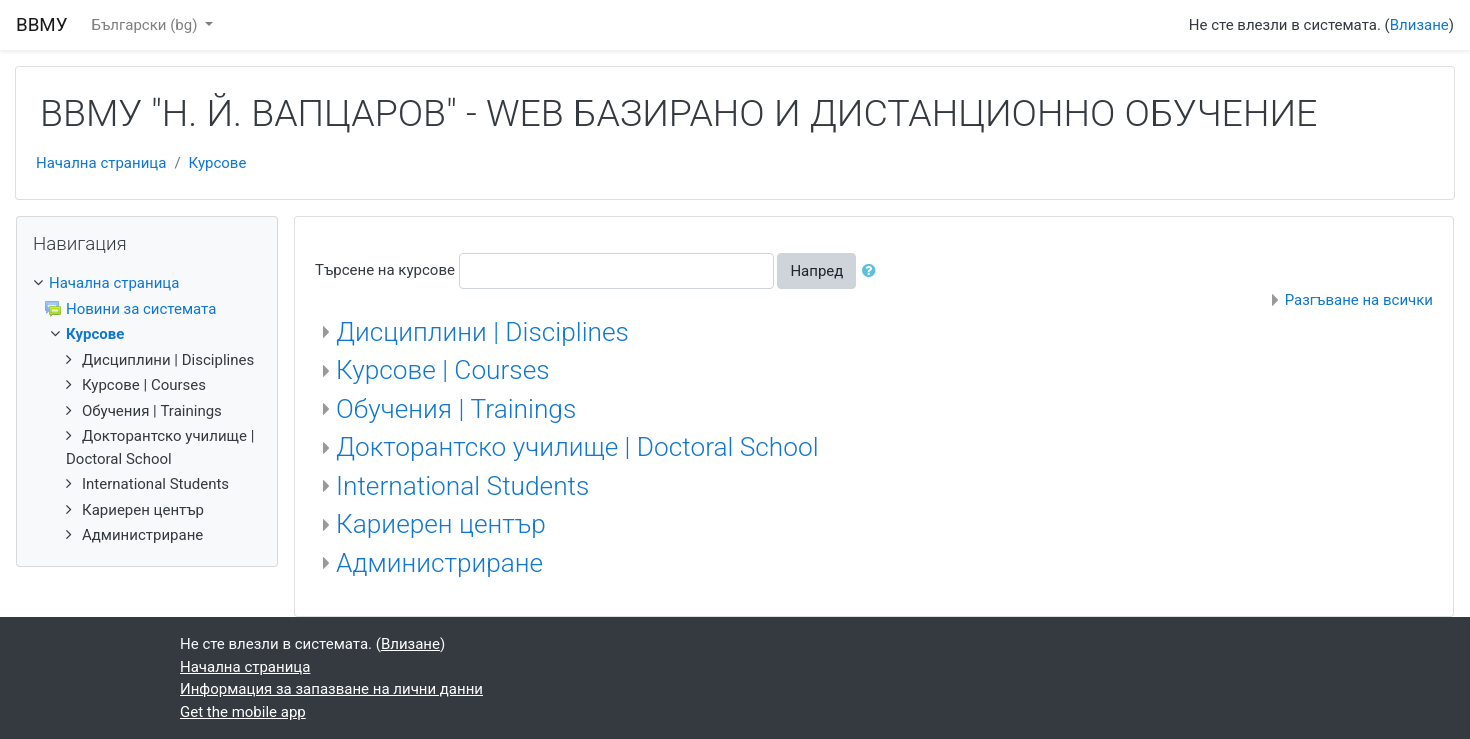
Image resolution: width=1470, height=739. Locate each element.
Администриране (439, 563)
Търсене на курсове (385, 270)
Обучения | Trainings (456, 409)
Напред (816, 271)
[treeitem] (147, 283)
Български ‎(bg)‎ (147, 25)
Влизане (1419, 25)
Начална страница (101, 163)
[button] (873, 271)
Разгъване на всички (1359, 300)
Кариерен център (441, 524)
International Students (462, 486)
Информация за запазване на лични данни (331, 689)
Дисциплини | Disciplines (482, 332)
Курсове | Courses (443, 370)
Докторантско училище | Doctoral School (577, 447)
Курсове (218, 163)
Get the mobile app (243, 712)
